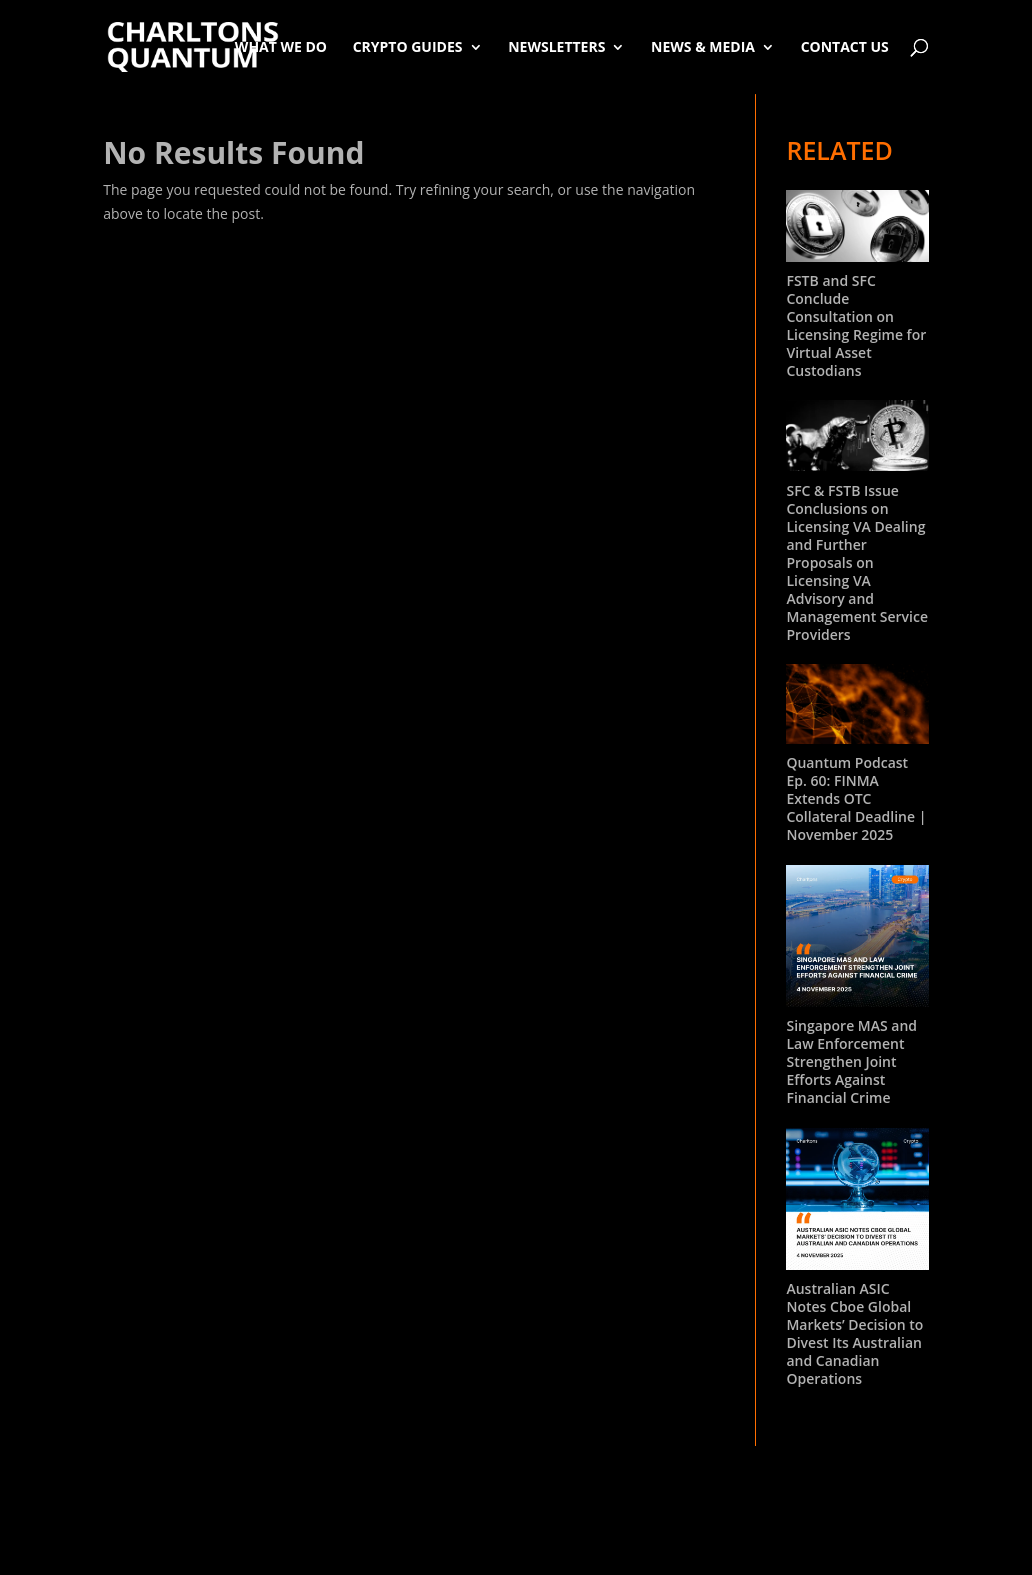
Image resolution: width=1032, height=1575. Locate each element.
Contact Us (845, 46)
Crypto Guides (408, 46)
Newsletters (556, 46)
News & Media (703, 46)
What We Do (281, 46)
